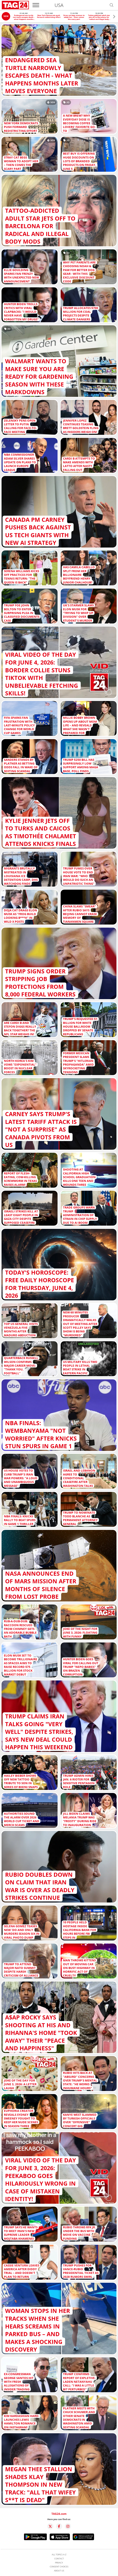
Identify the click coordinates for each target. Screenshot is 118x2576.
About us (59, 2571)
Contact (59, 2559)
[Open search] (111, 5)
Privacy (59, 2563)
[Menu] (36, 5)
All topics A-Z (59, 2554)
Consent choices (59, 2566)
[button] (114, 17)
